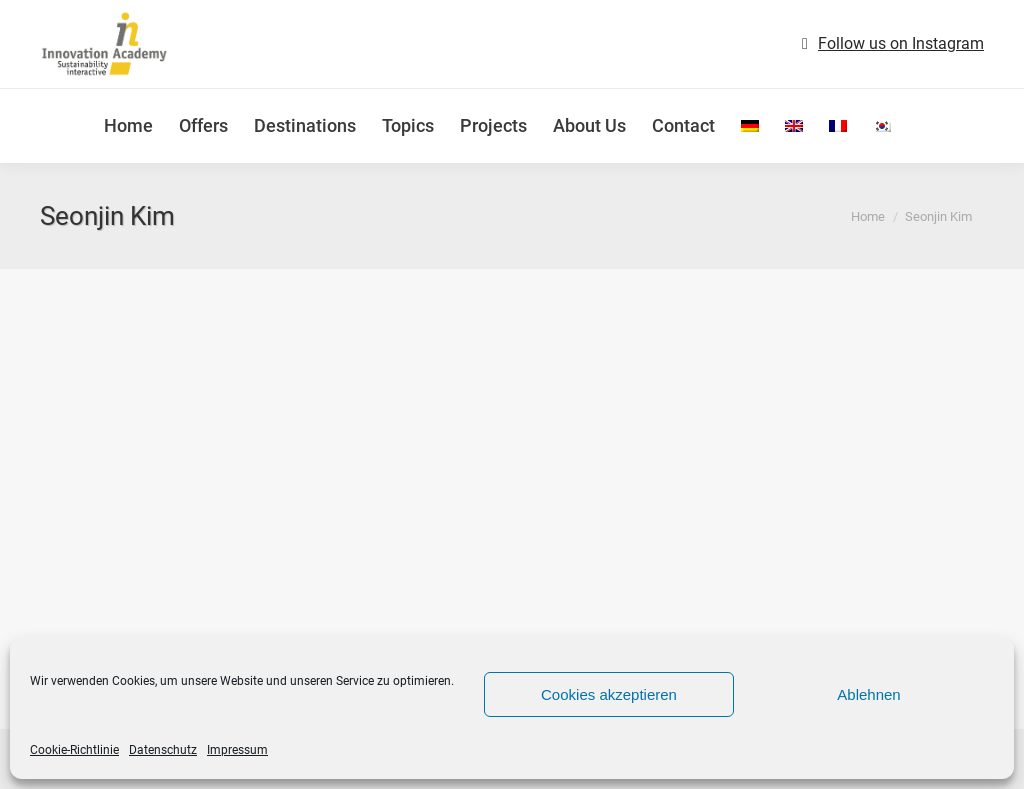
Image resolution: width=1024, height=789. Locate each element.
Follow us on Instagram (901, 43)
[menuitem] (750, 126)
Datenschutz (163, 750)
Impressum (237, 750)
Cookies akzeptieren (609, 694)
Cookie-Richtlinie (74, 750)
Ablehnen (868, 694)
